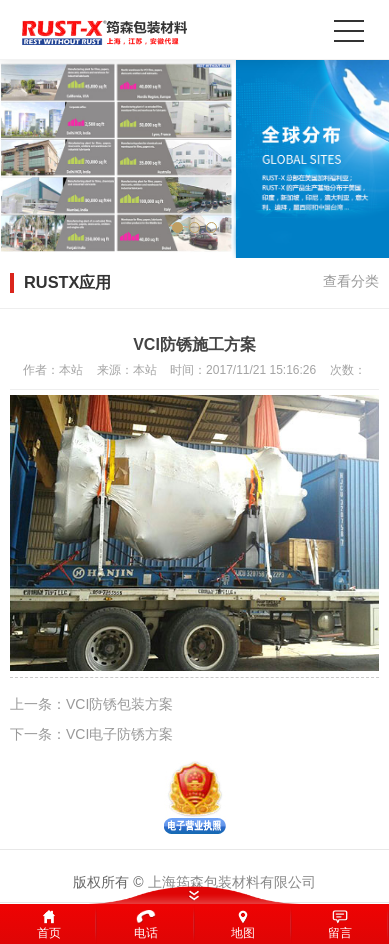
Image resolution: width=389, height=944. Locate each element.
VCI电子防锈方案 (119, 734)
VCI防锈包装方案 (119, 704)
